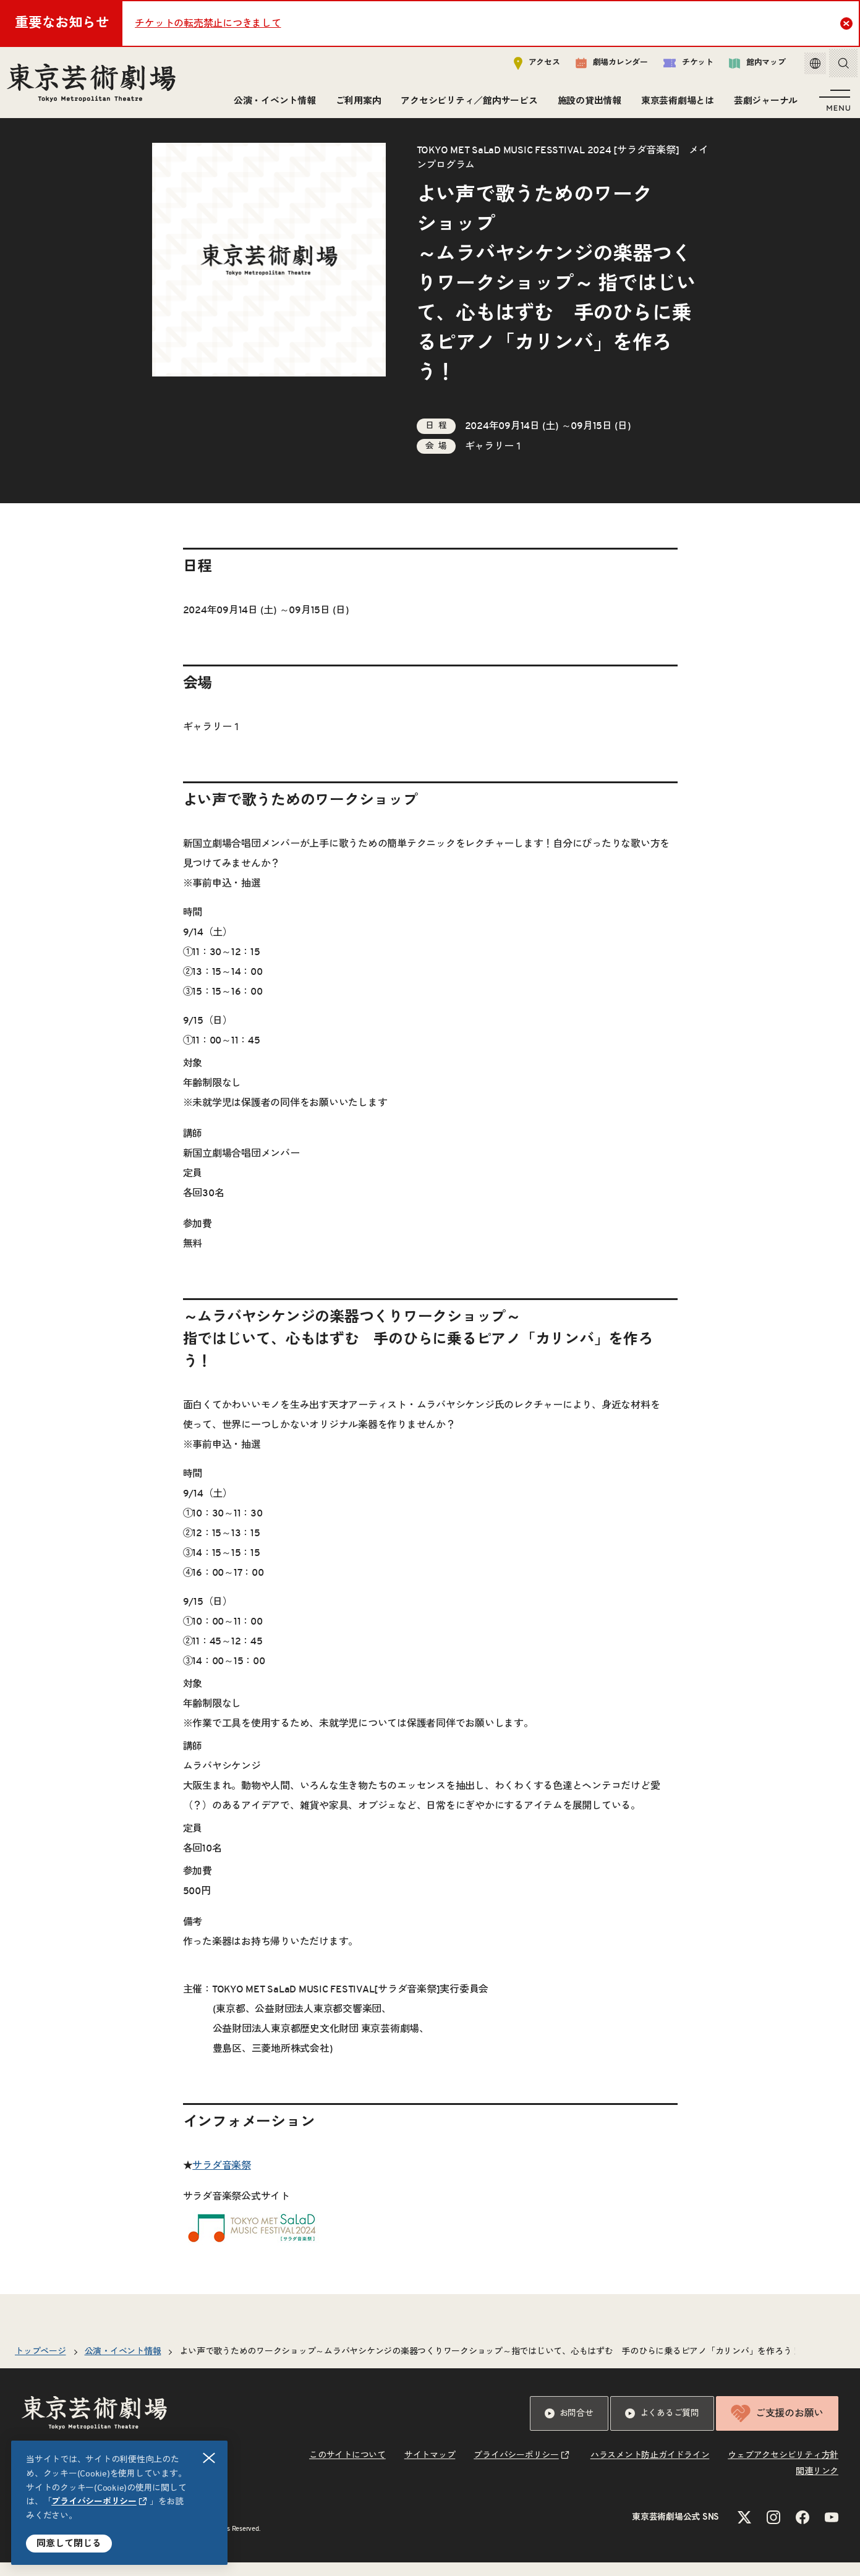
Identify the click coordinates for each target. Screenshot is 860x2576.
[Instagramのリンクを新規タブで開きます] (773, 2531)
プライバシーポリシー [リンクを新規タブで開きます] (94, 2501)
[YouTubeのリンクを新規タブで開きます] (831, 2531)
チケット (679, 65)
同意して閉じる (68, 2543)
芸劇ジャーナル (763, 103)
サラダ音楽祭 (221, 2179)
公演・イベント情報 (272, 103)
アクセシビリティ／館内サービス (466, 103)
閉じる (209, 2458)
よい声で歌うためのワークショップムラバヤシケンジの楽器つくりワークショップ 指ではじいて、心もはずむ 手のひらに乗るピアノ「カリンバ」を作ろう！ (489, 2365)
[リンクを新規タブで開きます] (254, 2253)
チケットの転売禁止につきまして (208, 23)
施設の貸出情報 (587, 103)
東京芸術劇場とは (675, 103)
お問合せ (569, 2427)
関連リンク (817, 2485)
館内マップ (748, 66)
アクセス (528, 65)
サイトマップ (430, 2469)
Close (848, 23)
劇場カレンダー (602, 66)
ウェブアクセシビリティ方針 (783, 2469)
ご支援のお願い (777, 2427)
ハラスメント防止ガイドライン (650, 2469)
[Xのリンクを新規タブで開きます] (744, 2531)
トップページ (40, 2365)
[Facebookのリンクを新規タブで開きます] (802, 2531)
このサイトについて (347, 2469)
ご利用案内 (356, 103)
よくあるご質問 (662, 2427)
